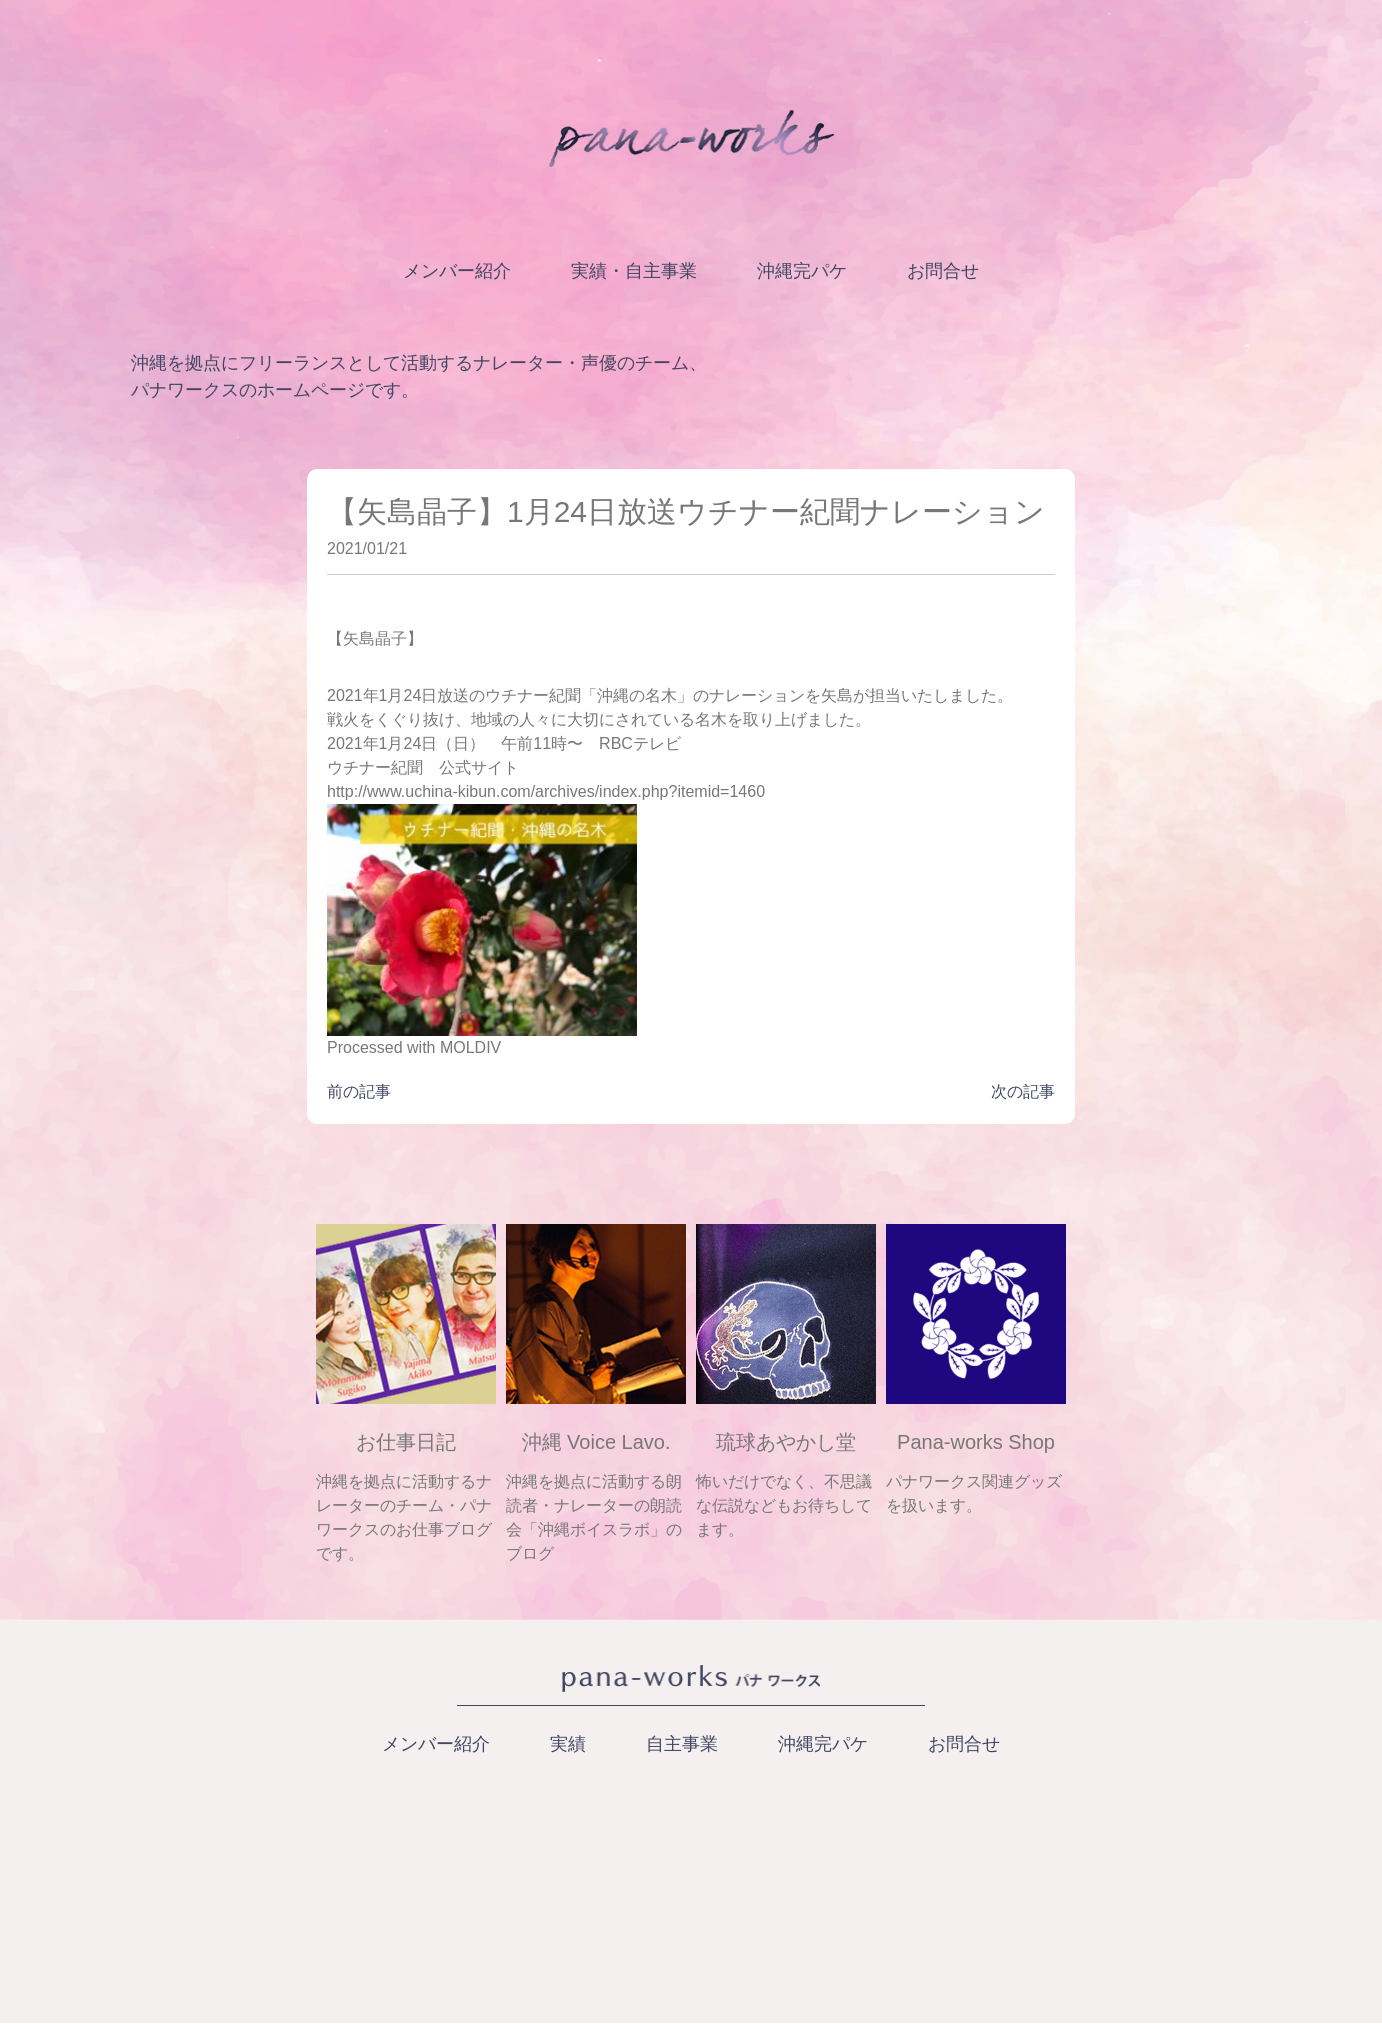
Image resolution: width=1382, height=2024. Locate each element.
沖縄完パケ (802, 271)
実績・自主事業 (634, 271)
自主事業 (682, 1744)
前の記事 (359, 1091)
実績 (568, 1744)
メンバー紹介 (457, 271)
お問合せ (943, 271)
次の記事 (1023, 1091)
